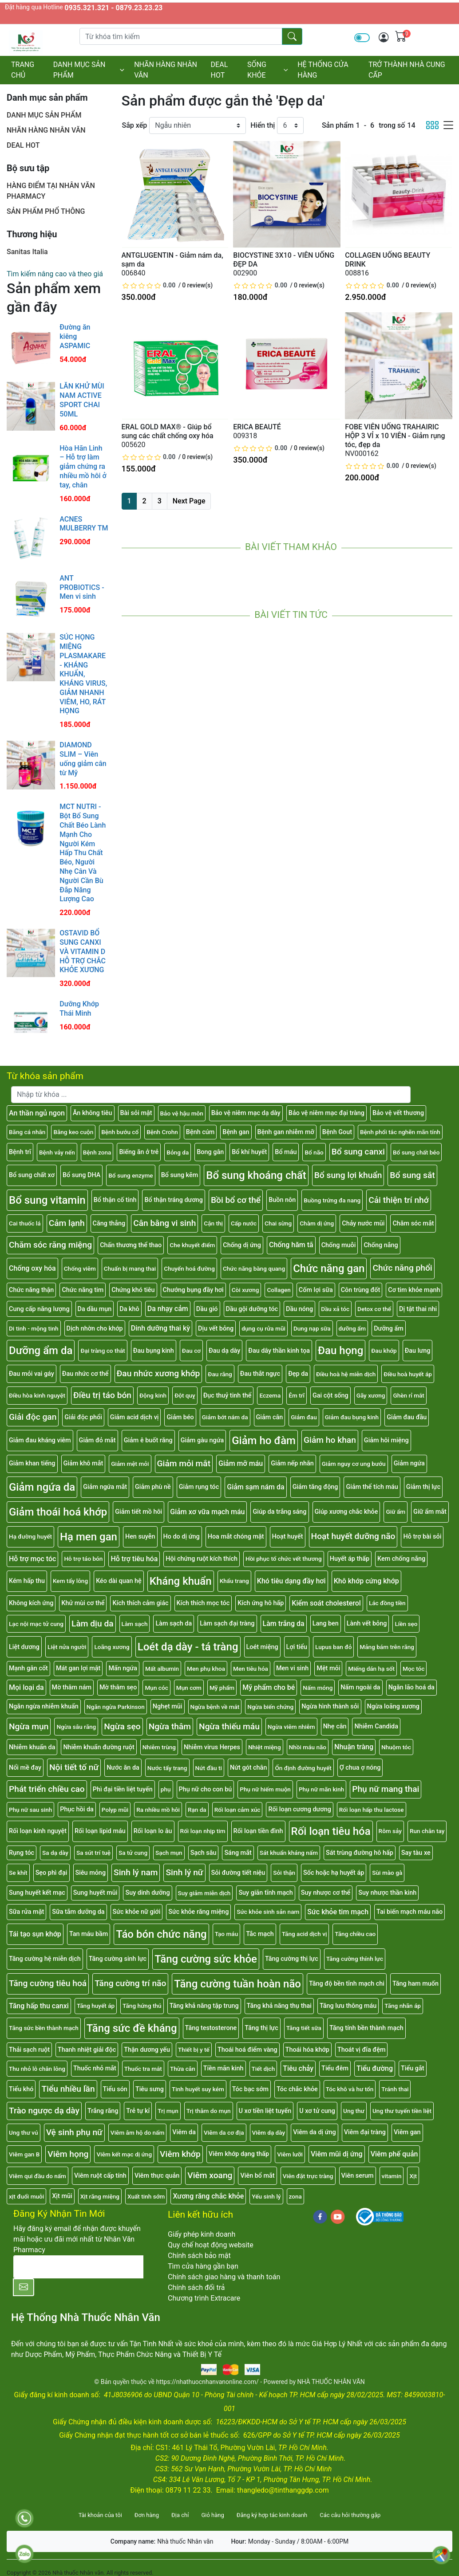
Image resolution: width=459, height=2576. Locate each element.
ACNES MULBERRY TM (83, 524)
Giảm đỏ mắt (97, 1440)
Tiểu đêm (334, 2068)
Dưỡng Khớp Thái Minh (79, 1008)
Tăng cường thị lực (291, 1959)
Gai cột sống (330, 1395)
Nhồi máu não (307, 1747)
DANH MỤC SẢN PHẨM (89, 69)
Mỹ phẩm (222, 1687)
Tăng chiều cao (355, 1933)
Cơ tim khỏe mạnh (414, 1290)
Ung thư (353, 2110)
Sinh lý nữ (184, 1872)
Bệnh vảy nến (57, 1152)
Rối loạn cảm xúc (237, 1809)
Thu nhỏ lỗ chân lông (37, 2068)
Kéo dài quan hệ (119, 1581)
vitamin (392, 2175)
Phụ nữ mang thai (385, 1789)
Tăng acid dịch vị (304, 1933)
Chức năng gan (328, 1268)
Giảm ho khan (330, 1440)
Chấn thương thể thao (131, 1245)
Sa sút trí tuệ (93, 1852)
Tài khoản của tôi (100, 2515)
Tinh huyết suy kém (198, 2089)
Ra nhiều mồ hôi (158, 1809)
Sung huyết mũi (95, 1893)
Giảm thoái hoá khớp (58, 1512)
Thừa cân (182, 2068)
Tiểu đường (374, 2068)
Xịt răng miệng (99, 2196)
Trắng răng (102, 2111)
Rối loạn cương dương (299, 1809)
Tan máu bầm (88, 1934)
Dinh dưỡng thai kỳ (160, 1328)
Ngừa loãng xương (393, 1706)
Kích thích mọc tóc (203, 1603)
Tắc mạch (259, 1934)
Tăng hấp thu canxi (39, 2006)
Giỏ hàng (212, 2515)
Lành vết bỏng (367, 1623)
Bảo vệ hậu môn (181, 1113)
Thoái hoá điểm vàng (247, 2050)
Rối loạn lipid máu (100, 1831)
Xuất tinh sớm (146, 2196)
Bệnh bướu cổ (119, 1131)
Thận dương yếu (147, 2050)
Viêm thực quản (157, 2175)
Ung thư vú (23, 2132)
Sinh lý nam (136, 1872)
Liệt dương (24, 1647)
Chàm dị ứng (317, 1223)
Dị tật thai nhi (418, 1309)
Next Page (189, 501)
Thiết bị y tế (194, 2049)
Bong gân (210, 1152)
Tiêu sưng (149, 2089)
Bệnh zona (97, 1152)
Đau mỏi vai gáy (31, 1374)
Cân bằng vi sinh (164, 1223)
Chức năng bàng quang (254, 1268)
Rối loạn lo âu (153, 1831)
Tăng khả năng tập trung (204, 2006)
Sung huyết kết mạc (37, 1893)
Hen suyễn (140, 1536)
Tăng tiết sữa (303, 2027)
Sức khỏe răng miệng (198, 1912)
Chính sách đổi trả (196, 2287)
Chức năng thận (31, 1290)
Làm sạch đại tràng (227, 1623)
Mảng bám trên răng (387, 1646)
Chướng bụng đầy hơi (193, 1290)
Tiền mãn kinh (223, 2068)
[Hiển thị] (290, 125)
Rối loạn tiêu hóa (331, 1831)
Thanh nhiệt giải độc (87, 2050)
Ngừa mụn (28, 1726)
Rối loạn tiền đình (258, 1831)
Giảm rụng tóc (199, 1487)
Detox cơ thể (374, 1308)
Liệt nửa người (67, 1646)
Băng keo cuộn (73, 1131)
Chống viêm (80, 1268)
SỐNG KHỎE (268, 69)
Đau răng (220, 1374)
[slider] (149, 285)
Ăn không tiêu (92, 1113)
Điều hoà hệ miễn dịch (346, 1374)
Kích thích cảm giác (140, 1603)
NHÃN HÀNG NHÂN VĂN (165, 69)
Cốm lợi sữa (316, 1290)
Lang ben (326, 1623)
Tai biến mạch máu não (409, 1912)
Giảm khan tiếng (32, 1463)
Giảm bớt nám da (225, 1417)
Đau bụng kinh (153, 1351)
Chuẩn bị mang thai (130, 1268)
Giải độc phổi (83, 1417)
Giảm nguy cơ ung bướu (354, 1463)
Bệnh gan (235, 1132)
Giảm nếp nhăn (292, 1463)
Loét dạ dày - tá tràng (188, 1647)
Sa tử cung (133, 1852)
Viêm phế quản (394, 2154)
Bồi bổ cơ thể (236, 1200)
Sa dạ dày (55, 1852)
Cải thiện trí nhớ (398, 1200)
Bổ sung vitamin (47, 1200)
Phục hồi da (77, 1809)
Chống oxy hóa (32, 1268)
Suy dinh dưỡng (147, 1893)
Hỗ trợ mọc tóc (32, 1559)
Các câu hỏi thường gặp (350, 2515)
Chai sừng (278, 1223)
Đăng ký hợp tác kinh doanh (272, 2515)
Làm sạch (135, 1623)
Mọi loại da (26, 1687)
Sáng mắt (237, 1853)
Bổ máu (286, 1152)
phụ (166, 1789)
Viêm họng (67, 2154)
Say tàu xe (416, 1853)
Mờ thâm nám (71, 1687)
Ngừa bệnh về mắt (215, 1706)
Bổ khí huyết (249, 1152)
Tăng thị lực (261, 2028)
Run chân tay (427, 1830)
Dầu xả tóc (335, 1308)
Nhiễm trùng (159, 1747)
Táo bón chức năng (161, 1934)
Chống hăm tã (291, 1245)
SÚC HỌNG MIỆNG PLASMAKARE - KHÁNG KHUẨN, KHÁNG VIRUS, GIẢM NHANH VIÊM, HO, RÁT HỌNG (83, 674)
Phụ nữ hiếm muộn (265, 1789)
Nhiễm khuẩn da (32, 1747)
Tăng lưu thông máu (348, 2006)
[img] (383, 37)
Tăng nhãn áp (402, 2005)
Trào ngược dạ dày (44, 2110)
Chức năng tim (82, 1290)
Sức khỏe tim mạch (337, 1912)
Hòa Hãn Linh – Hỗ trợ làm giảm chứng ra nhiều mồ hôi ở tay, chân (83, 466)
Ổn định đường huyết (303, 1767)
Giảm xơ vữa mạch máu (207, 1512)
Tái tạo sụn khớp (35, 1934)
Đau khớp (383, 1350)
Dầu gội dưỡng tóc (252, 1309)
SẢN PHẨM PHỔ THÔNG (46, 211)
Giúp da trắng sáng (279, 1512)
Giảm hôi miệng (386, 1440)
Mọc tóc (413, 1668)
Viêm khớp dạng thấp (239, 2154)
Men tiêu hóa (250, 1668)
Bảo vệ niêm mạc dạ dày (246, 1113)
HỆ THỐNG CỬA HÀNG (322, 69)
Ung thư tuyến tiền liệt (401, 2110)
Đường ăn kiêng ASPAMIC (74, 336)
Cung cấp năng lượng (39, 1309)
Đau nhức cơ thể (85, 1374)
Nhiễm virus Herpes (212, 1747)
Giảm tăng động (315, 1487)
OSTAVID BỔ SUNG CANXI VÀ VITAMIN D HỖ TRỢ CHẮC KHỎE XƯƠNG (82, 951)
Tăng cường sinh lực (117, 1959)
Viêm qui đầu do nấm (37, 2175)
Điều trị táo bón (102, 1395)
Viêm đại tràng (365, 2132)
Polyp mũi (115, 1809)
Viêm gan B (24, 2154)
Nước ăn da (123, 1767)
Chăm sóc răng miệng (50, 1245)
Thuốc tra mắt (143, 2068)
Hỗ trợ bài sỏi (422, 1536)
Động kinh (152, 1395)
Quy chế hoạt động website (210, 2245)
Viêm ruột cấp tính (100, 2175)
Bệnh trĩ (20, 1152)
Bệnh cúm (200, 1132)
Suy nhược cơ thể (325, 1893)
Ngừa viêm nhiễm (291, 1726)
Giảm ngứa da (42, 1487)
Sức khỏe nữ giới (137, 1912)
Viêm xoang (209, 2175)
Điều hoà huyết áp (408, 1374)
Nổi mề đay (25, 1767)
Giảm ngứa (409, 1463)
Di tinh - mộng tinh (34, 1328)
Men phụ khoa (206, 1668)
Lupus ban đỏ (333, 1646)
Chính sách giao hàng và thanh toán (224, 2277)
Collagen (278, 1289)
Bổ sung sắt (412, 1175)
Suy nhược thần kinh (387, 1893)
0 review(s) (197, 285)
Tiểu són (115, 2089)
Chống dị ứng (242, 1245)
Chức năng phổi (402, 1268)
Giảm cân (269, 1417)
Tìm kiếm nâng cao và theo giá (55, 274)
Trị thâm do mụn (208, 2110)
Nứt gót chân (248, 1767)
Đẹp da (298, 1374)
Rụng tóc (21, 1853)
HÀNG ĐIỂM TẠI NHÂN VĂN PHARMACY (51, 190)
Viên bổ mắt (257, 2175)
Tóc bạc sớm (250, 2089)
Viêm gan (407, 2132)
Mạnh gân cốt (28, 1668)
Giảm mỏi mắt (184, 1463)
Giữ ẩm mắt (430, 1512)
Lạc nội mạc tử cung (36, 1623)
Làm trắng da (284, 1623)
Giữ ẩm (395, 1511)
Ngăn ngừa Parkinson (116, 1706)
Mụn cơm (189, 1687)
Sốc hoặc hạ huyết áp (333, 1873)
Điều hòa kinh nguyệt (37, 1395)
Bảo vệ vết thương (398, 1113)
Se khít (18, 1872)
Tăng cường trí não (130, 1983)
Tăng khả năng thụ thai (279, 2006)
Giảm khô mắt (83, 1463)
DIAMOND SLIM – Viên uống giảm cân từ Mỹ (83, 759)
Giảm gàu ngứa (202, 1440)
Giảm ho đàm (264, 1440)
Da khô (129, 1309)
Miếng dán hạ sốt (371, 1668)
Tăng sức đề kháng (132, 2028)
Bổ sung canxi (358, 1152)
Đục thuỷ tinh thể (227, 1395)
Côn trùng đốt (360, 1290)
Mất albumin (162, 1668)
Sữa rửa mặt (26, 1912)
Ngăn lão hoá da (411, 1687)
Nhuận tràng (353, 1747)
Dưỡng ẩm (389, 1328)
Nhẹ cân (335, 1726)
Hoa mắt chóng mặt (236, 1536)
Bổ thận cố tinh (115, 1200)
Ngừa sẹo (122, 1726)
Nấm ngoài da (360, 1687)
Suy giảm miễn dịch (204, 1893)
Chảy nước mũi (363, 1223)
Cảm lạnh (67, 1223)
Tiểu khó (21, 2089)
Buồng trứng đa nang (332, 1200)
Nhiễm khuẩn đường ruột (98, 1747)
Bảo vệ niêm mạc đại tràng (326, 1113)
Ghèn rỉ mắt (408, 1395)
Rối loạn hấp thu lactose (371, 1809)
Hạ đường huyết (30, 1536)
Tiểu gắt (412, 2068)
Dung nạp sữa (312, 1328)
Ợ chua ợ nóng (360, 1767)
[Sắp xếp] (197, 125)
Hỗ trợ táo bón (83, 1558)
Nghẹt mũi (167, 1706)
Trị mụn (168, 2110)
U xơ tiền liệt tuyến (265, 2111)
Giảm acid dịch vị (134, 1417)
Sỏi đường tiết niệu (238, 1873)
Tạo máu (226, 1933)
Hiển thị (262, 125)
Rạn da (197, 1809)
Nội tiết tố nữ (74, 1767)
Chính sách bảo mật (199, 2255)
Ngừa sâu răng (76, 1726)
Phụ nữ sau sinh (30, 1809)
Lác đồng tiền (387, 1602)
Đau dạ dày (224, 1351)
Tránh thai (394, 2089)
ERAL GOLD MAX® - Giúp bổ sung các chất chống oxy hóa (168, 431)
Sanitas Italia (27, 251)
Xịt (413, 2175)
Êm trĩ (297, 1395)
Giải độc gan (32, 1417)
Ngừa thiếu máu (229, 1726)
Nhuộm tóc (396, 1747)
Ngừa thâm (170, 1726)
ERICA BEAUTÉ (257, 427)
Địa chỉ (180, 2515)
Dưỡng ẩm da (40, 1350)
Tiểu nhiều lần (68, 2089)
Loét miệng (262, 1647)
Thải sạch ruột (29, 2050)
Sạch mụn (168, 1852)
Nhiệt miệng (264, 1747)
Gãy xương (370, 1395)
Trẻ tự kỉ (138, 2111)
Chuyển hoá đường (189, 1268)
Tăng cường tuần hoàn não (237, 1984)
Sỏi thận (284, 1872)
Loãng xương (111, 1646)
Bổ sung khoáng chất (256, 1175)
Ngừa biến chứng (270, 1706)
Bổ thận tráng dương (173, 1200)
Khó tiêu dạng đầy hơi (291, 1581)
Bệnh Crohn (162, 1131)
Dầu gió (207, 1309)
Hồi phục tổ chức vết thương (283, 1558)
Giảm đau (304, 1417)
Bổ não (314, 1152)
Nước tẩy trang (167, 1767)
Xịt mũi (62, 2196)
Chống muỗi (338, 1245)
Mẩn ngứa (122, 1668)
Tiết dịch (263, 2068)
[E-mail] (78, 2266)
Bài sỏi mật (136, 1113)
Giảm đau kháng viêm (40, 1440)
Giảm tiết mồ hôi (138, 1512)
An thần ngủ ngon (37, 1113)
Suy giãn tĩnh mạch (265, 1893)
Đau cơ (191, 1350)
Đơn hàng (147, 2515)
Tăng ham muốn (415, 1983)
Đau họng (340, 1350)
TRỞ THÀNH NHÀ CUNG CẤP (406, 69)
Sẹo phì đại (51, 1873)
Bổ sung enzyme (130, 1175)
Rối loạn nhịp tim (203, 1830)
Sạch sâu (203, 1853)
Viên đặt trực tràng (308, 2175)
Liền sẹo (406, 1623)
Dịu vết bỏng (215, 1328)
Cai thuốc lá (25, 1223)
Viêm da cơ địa (224, 2132)
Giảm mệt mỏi (130, 1463)
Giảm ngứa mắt (105, 1487)
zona (295, 2196)
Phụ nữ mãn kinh (321, 1789)
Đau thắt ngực (260, 1374)
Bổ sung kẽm (179, 1175)
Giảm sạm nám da (255, 1487)
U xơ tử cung (317, 2111)
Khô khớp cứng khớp (366, 1581)
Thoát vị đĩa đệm (361, 2050)
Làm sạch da (173, 1623)
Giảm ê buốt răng (148, 1440)
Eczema (270, 1395)
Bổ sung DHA (81, 1175)
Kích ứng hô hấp (260, 1603)
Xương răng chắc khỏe (208, 2196)
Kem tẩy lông (70, 1580)
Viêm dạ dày (268, 2132)
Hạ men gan (88, 1537)
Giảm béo (180, 1417)
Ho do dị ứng (181, 1536)
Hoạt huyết (287, 1536)
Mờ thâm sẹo (118, 1687)
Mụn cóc (156, 1687)
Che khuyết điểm (192, 1245)
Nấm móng (317, 1687)
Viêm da (184, 2132)
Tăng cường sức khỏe (205, 1959)
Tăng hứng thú (142, 2005)
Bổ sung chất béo (416, 1152)
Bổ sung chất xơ (32, 1175)
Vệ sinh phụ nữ (74, 2132)
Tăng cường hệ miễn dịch (45, 1959)
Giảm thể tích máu (372, 1487)
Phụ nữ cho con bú (205, 1789)
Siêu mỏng (90, 1873)
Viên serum (357, 2175)
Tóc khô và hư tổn (350, 2089)
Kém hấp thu (27, 1581)
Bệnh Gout (337, 1132)
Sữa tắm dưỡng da (78, 1912)
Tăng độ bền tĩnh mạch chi (346, 1983)
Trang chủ (22, 69)
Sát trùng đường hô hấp (359, 1853)
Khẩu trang (234, 1580)
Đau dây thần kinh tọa (279, 1351)
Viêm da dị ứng (314, 2132)
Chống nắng (381, 1245)
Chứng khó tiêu (132, 1290)
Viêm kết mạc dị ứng (124, 2154)
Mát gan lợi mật (78, 1668)
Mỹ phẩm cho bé (268, 1687)
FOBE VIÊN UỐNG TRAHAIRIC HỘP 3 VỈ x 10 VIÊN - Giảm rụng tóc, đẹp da (395, 436)
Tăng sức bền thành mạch (44, 2027)
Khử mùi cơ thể (82, 1603)
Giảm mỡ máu (240, 1463)
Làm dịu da (92, 1623)
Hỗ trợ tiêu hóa (134, 1559)
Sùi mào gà (387, 1872)
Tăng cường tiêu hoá (48, 1983)
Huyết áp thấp (349, 1559)
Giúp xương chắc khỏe (346, 1512)
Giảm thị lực (423, 1487)
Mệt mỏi (328, 1668)
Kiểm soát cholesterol (326, 1603)
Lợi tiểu (297, 1647)
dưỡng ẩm (352, 1328)
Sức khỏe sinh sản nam (268, 1911)
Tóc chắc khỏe (297, 2089)
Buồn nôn (282, 1200)
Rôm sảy (390, 1830)
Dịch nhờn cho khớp (95, 1328)
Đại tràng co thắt (102, 1350)
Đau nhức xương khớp (158, 1373)
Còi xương (245, 1289)
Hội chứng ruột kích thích (201, 1559)
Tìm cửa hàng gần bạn (203, 2266)
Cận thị (213, 1223)
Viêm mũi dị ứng (337, 2154)
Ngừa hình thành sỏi (330, 1706)
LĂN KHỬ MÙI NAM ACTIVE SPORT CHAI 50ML (81, 400)
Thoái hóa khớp (307, 2050)
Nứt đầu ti (208, 1767)
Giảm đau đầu (407, 1417)
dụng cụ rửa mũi (263, 1328)
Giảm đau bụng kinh (352, 1417)
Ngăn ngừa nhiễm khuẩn (44, 1706)
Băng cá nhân (27, 1131)
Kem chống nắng (401, 1559)
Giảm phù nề (153, 1487)
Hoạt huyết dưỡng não (353, 1536)
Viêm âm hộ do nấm (137, 2132)
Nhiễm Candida (376, 1726)
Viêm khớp (180, 2154)
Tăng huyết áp (96, 2005)
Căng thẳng (109, 1223)
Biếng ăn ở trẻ (138, 1152)
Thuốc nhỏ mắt (94, 2068)
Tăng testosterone (211, 2028)
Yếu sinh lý (266, 2196)
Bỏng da (177, 1152)
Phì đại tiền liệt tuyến (123, 1789)
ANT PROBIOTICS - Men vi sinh (81, 587)
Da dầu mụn (95, 1309)
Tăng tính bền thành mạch (366, 2028)
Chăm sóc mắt (413, 1223)
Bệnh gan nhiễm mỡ (285, 1132)
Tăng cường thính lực (354, 1958)
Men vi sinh (292, 1668)
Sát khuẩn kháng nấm (289, 1852)
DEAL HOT (219, 69)
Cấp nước (244, 1223)
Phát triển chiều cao (47, 1789)
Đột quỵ (184, 1395)
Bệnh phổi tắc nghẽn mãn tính (400, 1131)
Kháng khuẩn (181, 1581)
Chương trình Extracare (204, 2298)
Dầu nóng (299, 1309)
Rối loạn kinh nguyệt (38, 1831)
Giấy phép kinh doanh (201, 2234)
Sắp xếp (134, 125)
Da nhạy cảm (167, 1308)
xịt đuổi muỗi (26, 2196)
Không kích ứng (31, 1603)
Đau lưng (418, 1351)
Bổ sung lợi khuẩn (348, 1175)
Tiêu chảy (298, 2068)
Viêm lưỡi (290, 2154)
